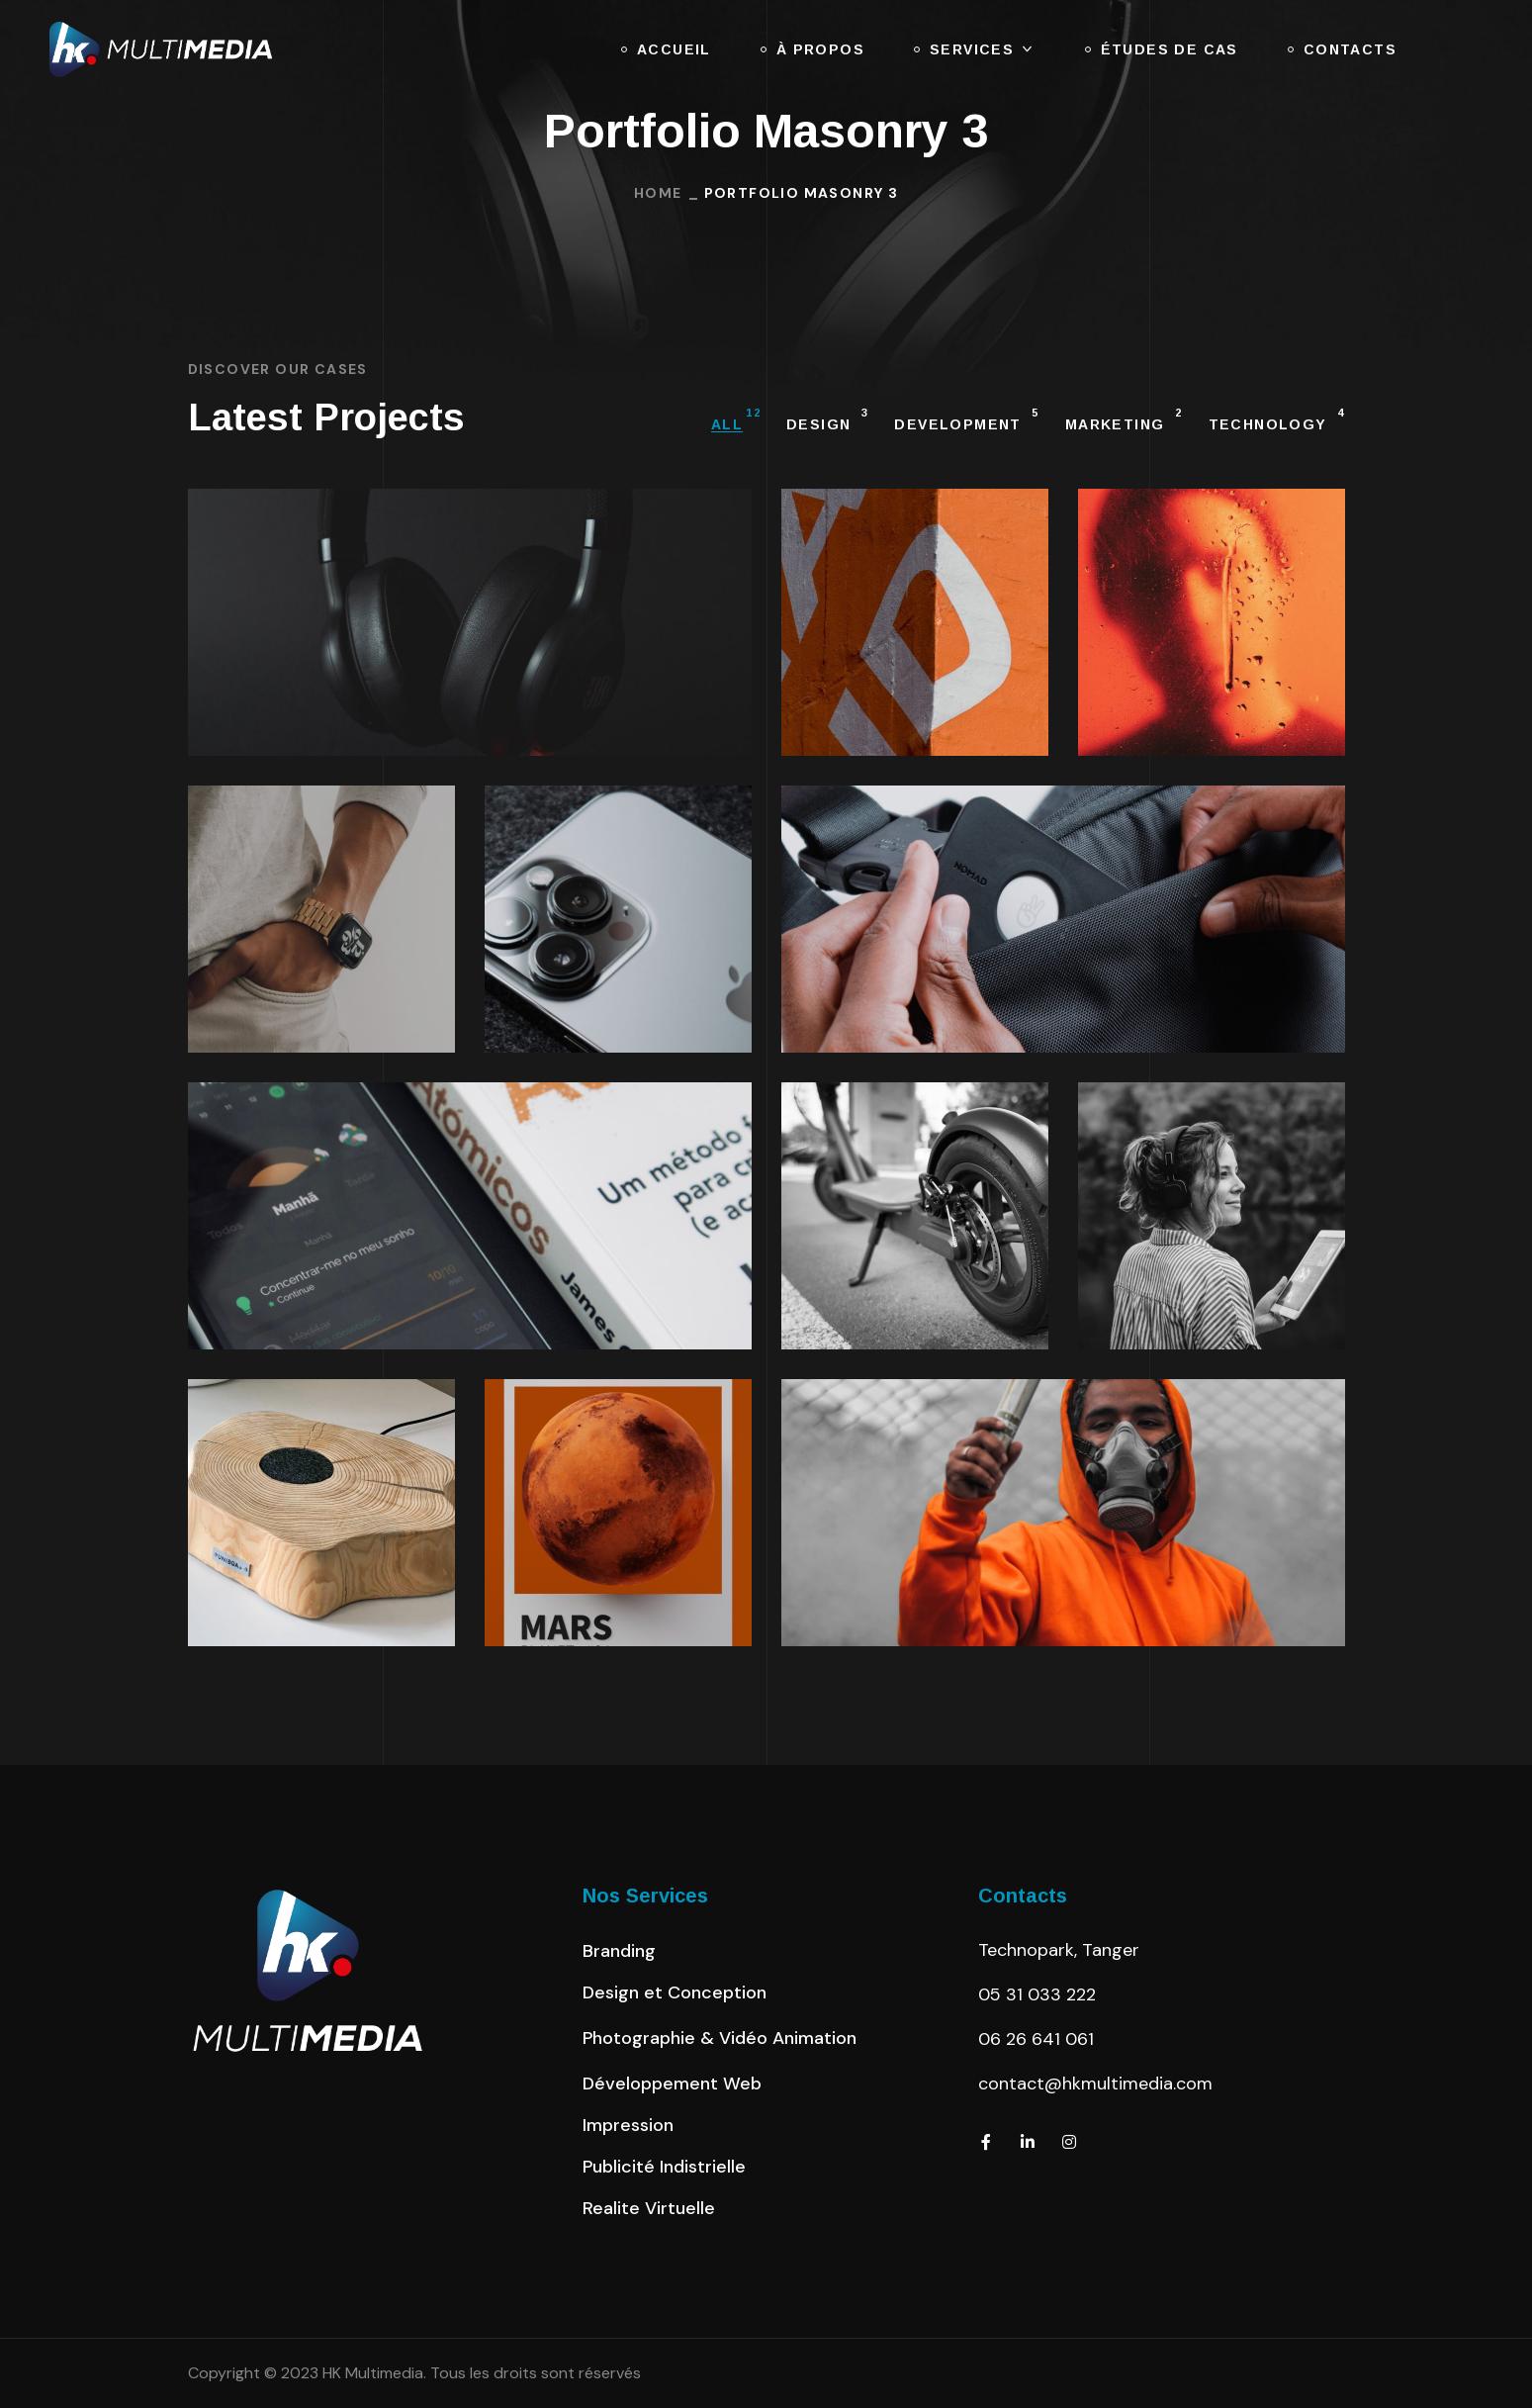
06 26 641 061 (1036, 2039)
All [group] (736, 421)
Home (658, 193)
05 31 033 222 (1037, 1994)
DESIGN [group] (827, 421)
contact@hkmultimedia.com (1095, 2083)
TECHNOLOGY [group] (1277, 421)
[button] (619, 1951)
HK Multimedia (372, 2372)
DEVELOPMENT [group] (966, 421)
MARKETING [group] (1124, 421)
